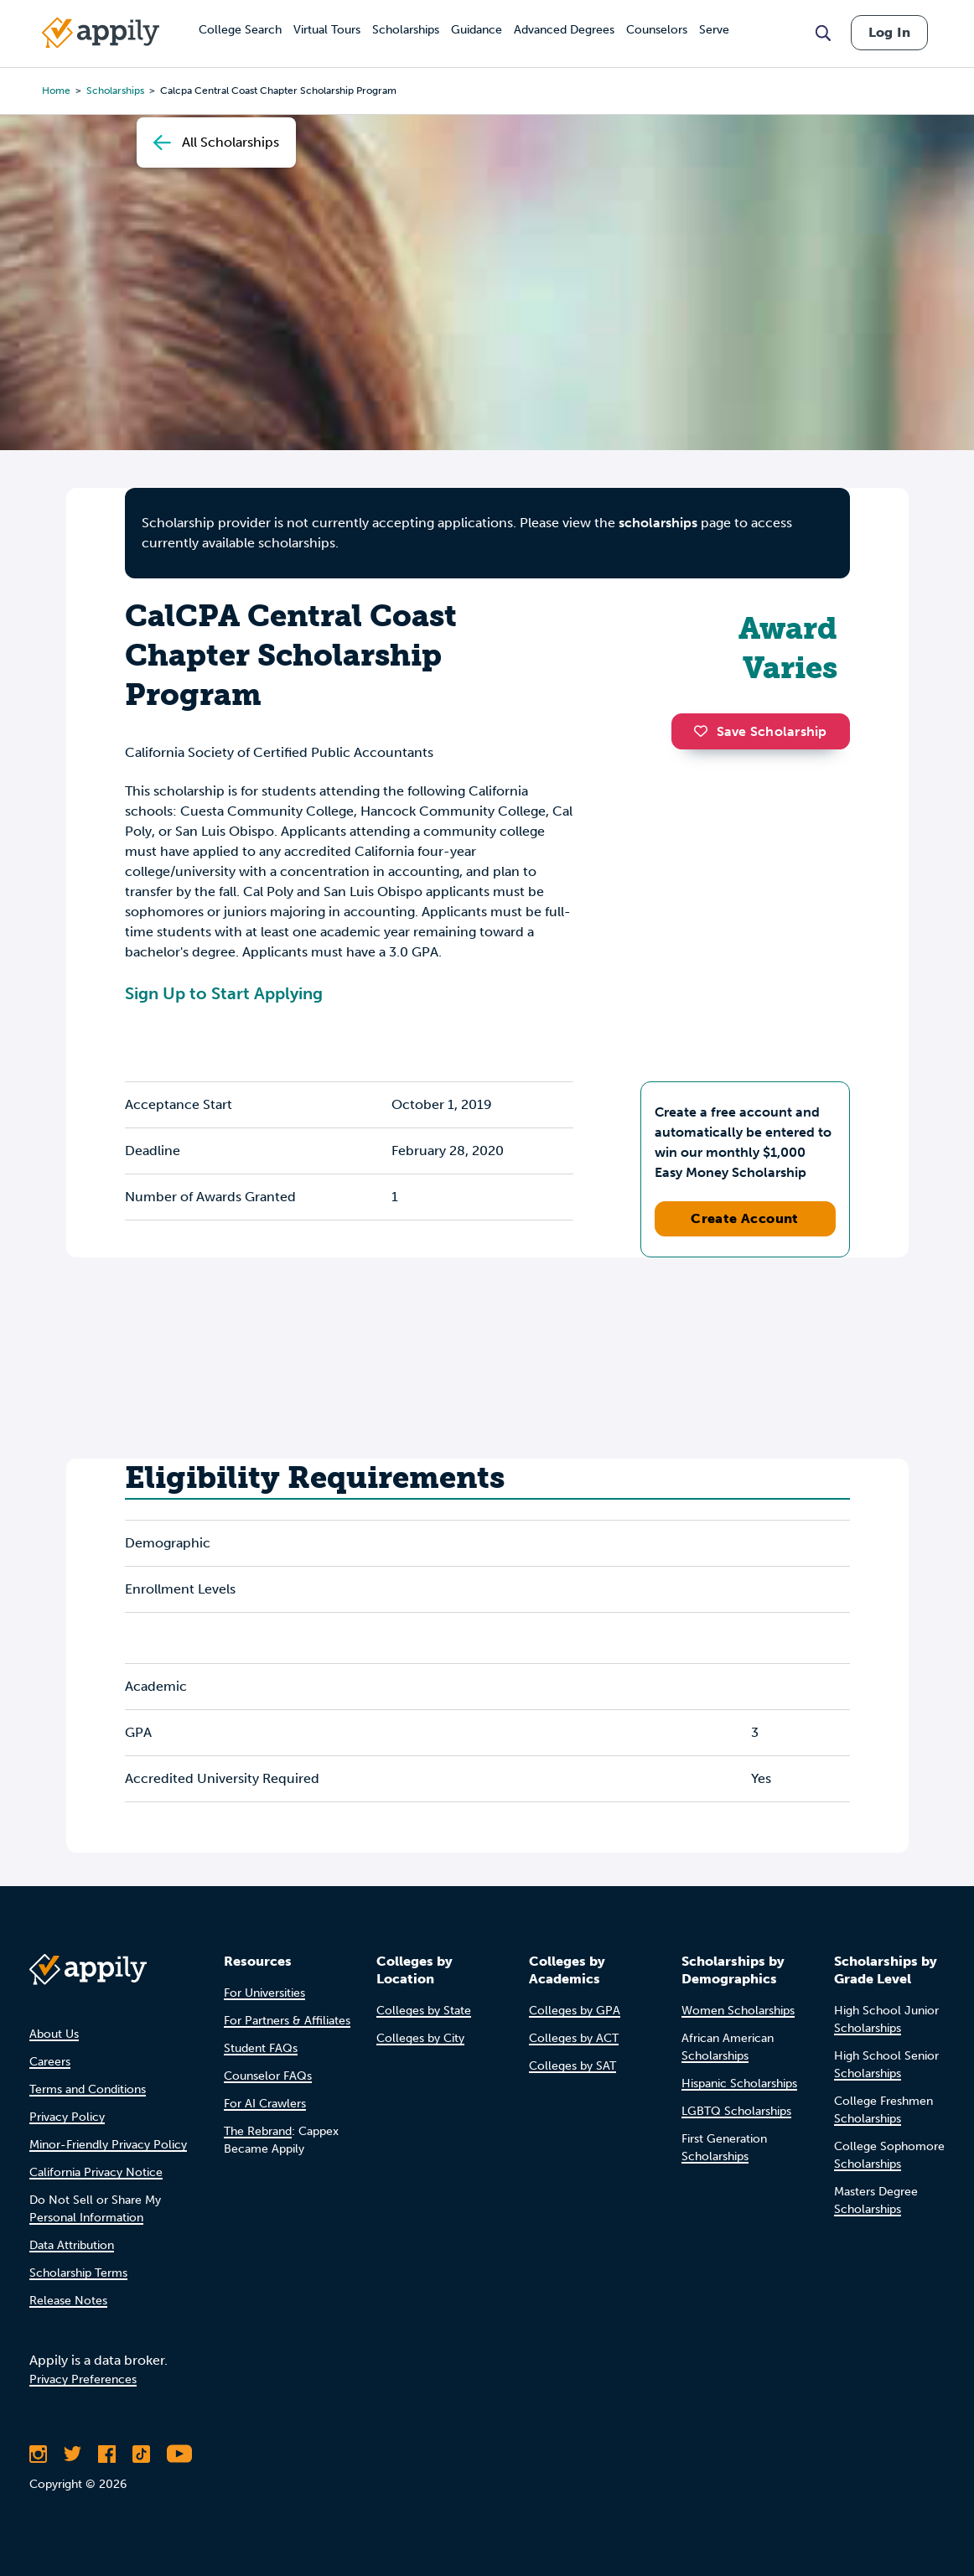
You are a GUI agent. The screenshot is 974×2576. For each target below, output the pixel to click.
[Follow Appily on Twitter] (72, 2453)
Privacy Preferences (83, 2379)
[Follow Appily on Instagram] (38, 2453)
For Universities (264, 1993)
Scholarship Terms (78, 2273)
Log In (889, 32)
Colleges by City (420, 2038)
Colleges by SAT (572, 2066)
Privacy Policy (67, 2117)
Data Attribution (71, 2245)
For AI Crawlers (265, 2104)
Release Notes (68, 2301)
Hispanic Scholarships (739, 2083)
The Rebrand (258, 2131)
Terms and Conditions (87, 2089)
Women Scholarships (738, 2010)
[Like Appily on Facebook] (107, 2453)
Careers (49, 2062)
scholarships (658, 523)
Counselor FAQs (268, 2076)
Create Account (745, 1218)
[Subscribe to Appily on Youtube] (179, 2453)
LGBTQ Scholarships (736, 2111)
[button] (705, 731)
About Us (54, 2034)
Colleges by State (423, 2010)
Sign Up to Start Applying (224, 993)
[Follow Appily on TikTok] (141, 2453)
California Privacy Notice (96, 2172)
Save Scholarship (760, 731)
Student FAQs (261, 2048)
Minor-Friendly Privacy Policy (108, 2145)
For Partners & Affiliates (287, 2021)
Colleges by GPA (574, 2010)
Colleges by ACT (574, 2038)
